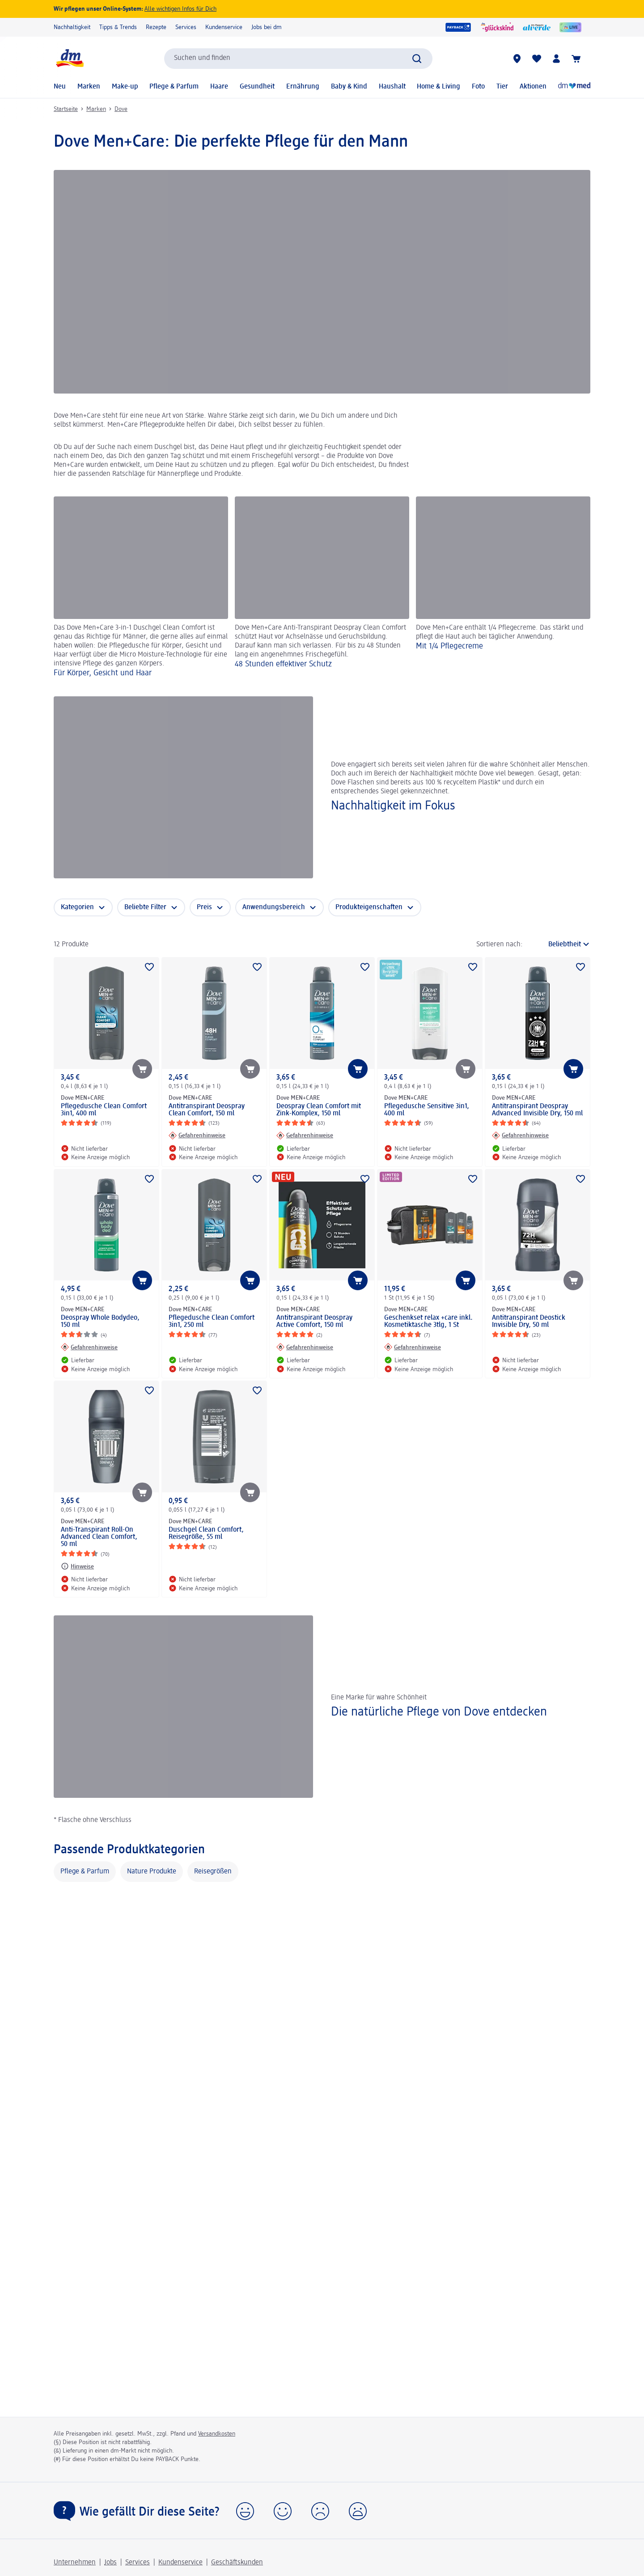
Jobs (110, 2562)
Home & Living (438, 86)
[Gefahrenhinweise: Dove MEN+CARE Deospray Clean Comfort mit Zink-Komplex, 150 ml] (304, 1135)
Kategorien (77, 907)
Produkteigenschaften (368, 907)
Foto (478, 86)
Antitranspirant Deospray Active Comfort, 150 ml (314, 1321)
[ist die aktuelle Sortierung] (559, 944)
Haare (219, 86)
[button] (245, 2511)
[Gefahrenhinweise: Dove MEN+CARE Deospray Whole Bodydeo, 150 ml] (89, 1347)
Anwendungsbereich (273, 907)
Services (185, 27)
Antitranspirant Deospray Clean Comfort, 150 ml (207, 1110)
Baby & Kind (349, 86)
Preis (204, 907)
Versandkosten (216, 2434)
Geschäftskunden (237, 2562)
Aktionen (533, 86)
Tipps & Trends (118, 27)
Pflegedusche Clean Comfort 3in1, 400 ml (104, 1110)
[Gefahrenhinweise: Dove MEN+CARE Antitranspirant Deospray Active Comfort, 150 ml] (304, 1347)
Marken (88, 86)
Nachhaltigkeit (72, 27)
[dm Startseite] (69, 58)
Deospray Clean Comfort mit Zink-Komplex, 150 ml (318, 1110)
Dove (120, 109)
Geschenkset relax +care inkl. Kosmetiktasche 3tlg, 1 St (428, 1321)
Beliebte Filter (145, 907)
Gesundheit (257, 86)
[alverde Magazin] (537, 27)
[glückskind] (497, 27)
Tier (502, 86)
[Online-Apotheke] (574, 86)
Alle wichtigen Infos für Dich (180, 9)
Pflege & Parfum (174, 86)
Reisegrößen (213, 1871)
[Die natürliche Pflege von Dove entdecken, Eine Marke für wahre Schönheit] (322, 1706)
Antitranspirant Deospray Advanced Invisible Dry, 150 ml (537, 1110)
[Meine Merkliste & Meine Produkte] (536, 58)
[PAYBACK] (458, 27)
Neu (60, 86)
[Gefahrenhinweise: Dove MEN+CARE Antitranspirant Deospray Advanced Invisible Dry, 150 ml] (520, 1135)
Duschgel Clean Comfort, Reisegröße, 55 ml (206, 1533)
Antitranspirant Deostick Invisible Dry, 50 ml (528, 1321)
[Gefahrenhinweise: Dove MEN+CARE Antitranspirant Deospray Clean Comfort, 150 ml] (197, 1135)
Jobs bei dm (266, 27)
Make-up (125, 86)
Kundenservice (223, 27)
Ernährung (302, 86)
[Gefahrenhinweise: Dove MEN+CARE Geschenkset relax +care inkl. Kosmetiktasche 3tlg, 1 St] (412, 1347)
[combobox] (298, 58)
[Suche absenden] (417, 58)
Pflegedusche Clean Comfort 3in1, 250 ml (211, 1321)
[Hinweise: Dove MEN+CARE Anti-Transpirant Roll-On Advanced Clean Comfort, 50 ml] (77, 1566)
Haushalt (392, 86)
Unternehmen (75, 2562)
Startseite (66, 109)
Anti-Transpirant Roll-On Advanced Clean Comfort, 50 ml (99, 1537)
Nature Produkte (151, 1871)
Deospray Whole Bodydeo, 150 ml (100, 1321)
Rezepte (156, 27)
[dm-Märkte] (517, 58)
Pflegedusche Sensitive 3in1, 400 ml (426, 1110)
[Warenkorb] (576, 58)
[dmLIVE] (570, 27)
